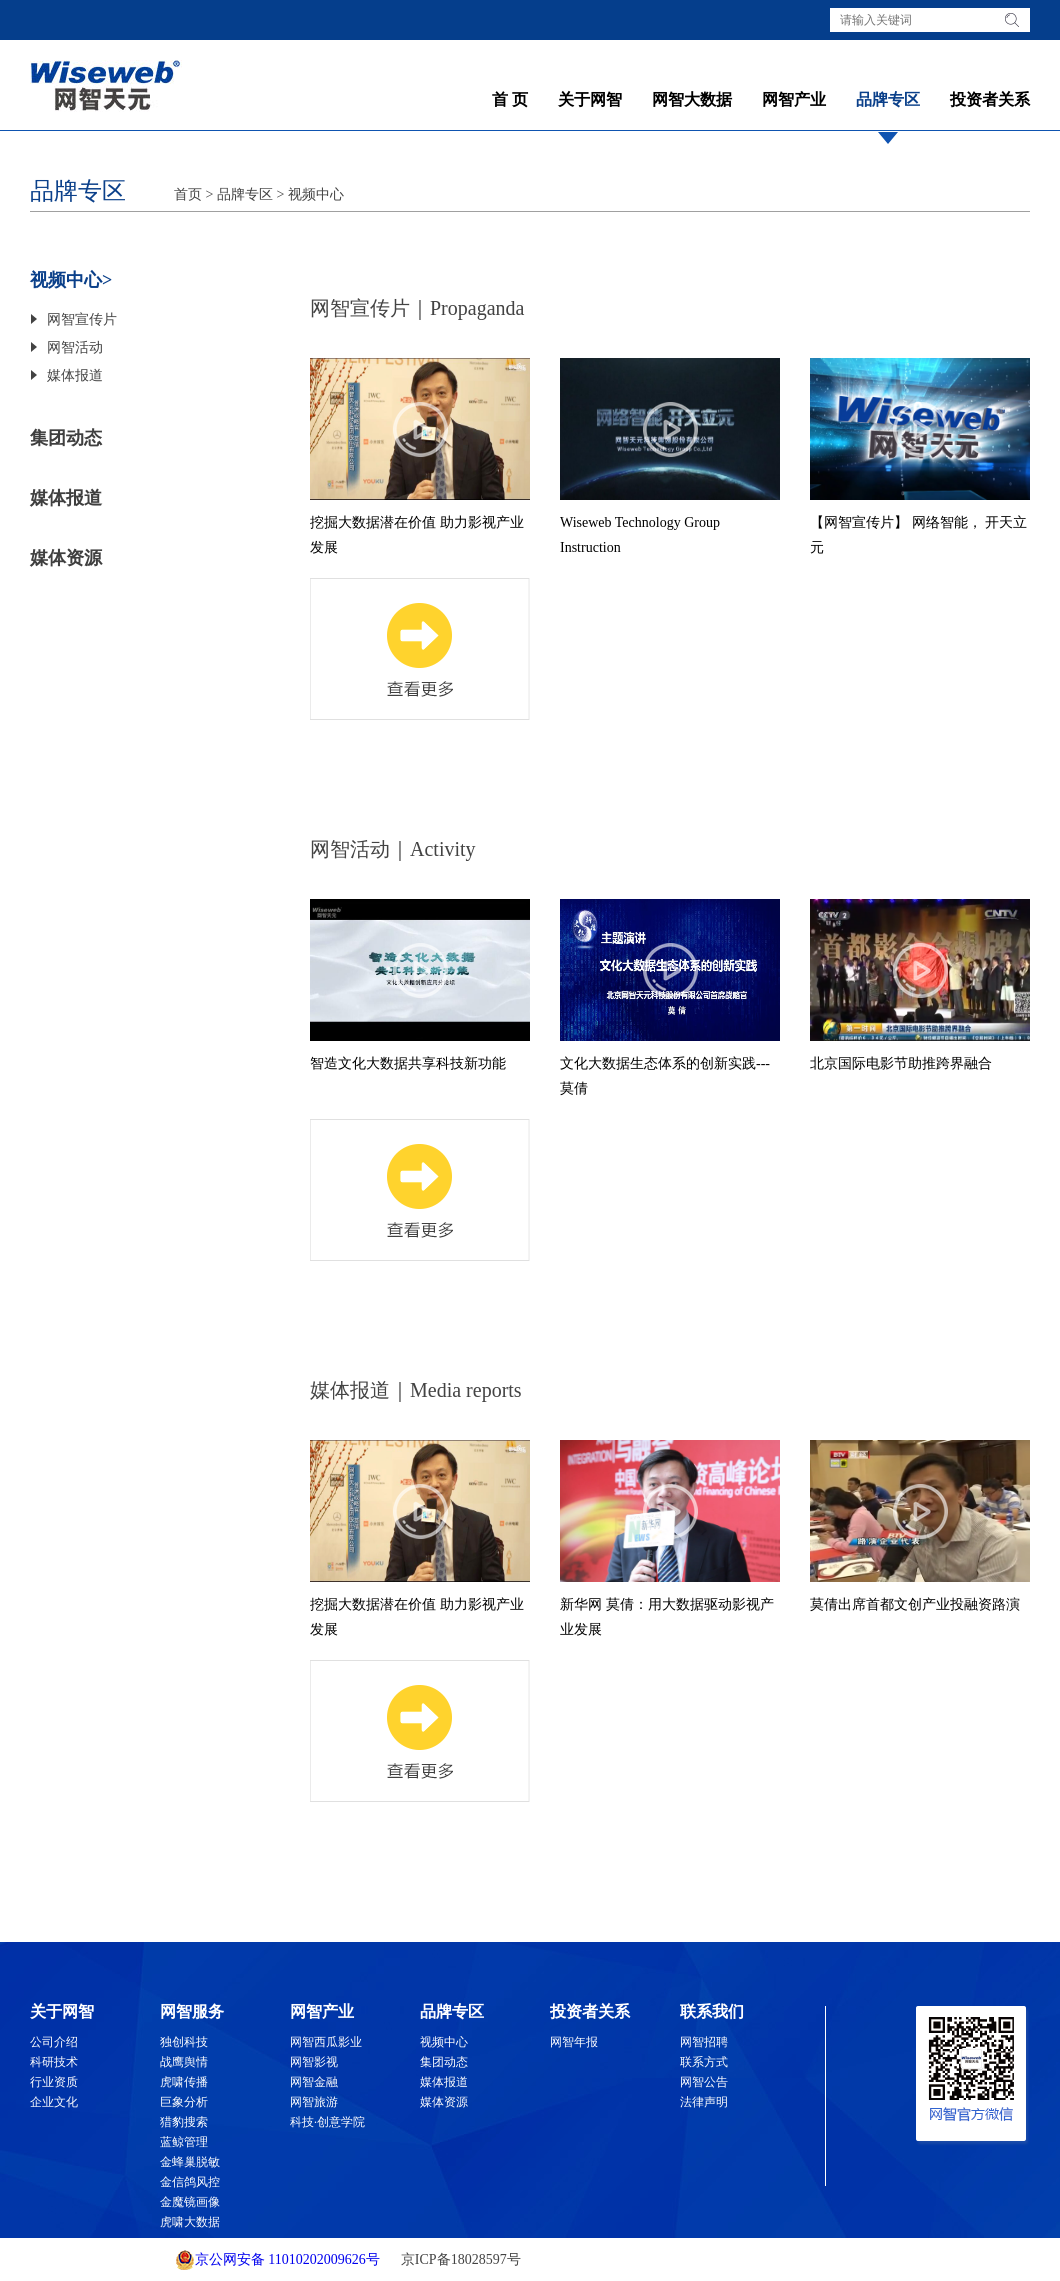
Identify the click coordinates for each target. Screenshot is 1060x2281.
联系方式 (704, 2062)
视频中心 (316, 194)
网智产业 (794, 99)
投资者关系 (990, 99)
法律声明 (704, 2102)
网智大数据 (692, 99)
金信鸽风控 (190, 2182)
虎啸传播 (184, 2082)
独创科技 (184, 2042)
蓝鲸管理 (184, 2142)
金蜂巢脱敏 (190, 2162)
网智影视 (314, 2062)
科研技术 (54, 2062)
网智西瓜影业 (326, 2042)
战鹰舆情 (184, 2062)
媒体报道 (75, 375)
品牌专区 (888, 99)
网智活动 (75, 347)
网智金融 (314, 2082)
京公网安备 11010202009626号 (277, 2260)
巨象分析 (184, 2102)
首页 (188, 194)
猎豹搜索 (184, 2122)
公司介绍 (54, 2042)
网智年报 (574, 2042)
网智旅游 (314, 2102)
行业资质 (54, 2082)
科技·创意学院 (327, 2122)
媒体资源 (66, 558)
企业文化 (54, 2102)
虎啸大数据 (190, 2222)
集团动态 (66, 438)
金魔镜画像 (190, 2202)
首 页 (510, 99)
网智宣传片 (82, 319)
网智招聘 (704, 2042)
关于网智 (590, 99)
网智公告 (704, 2082)
